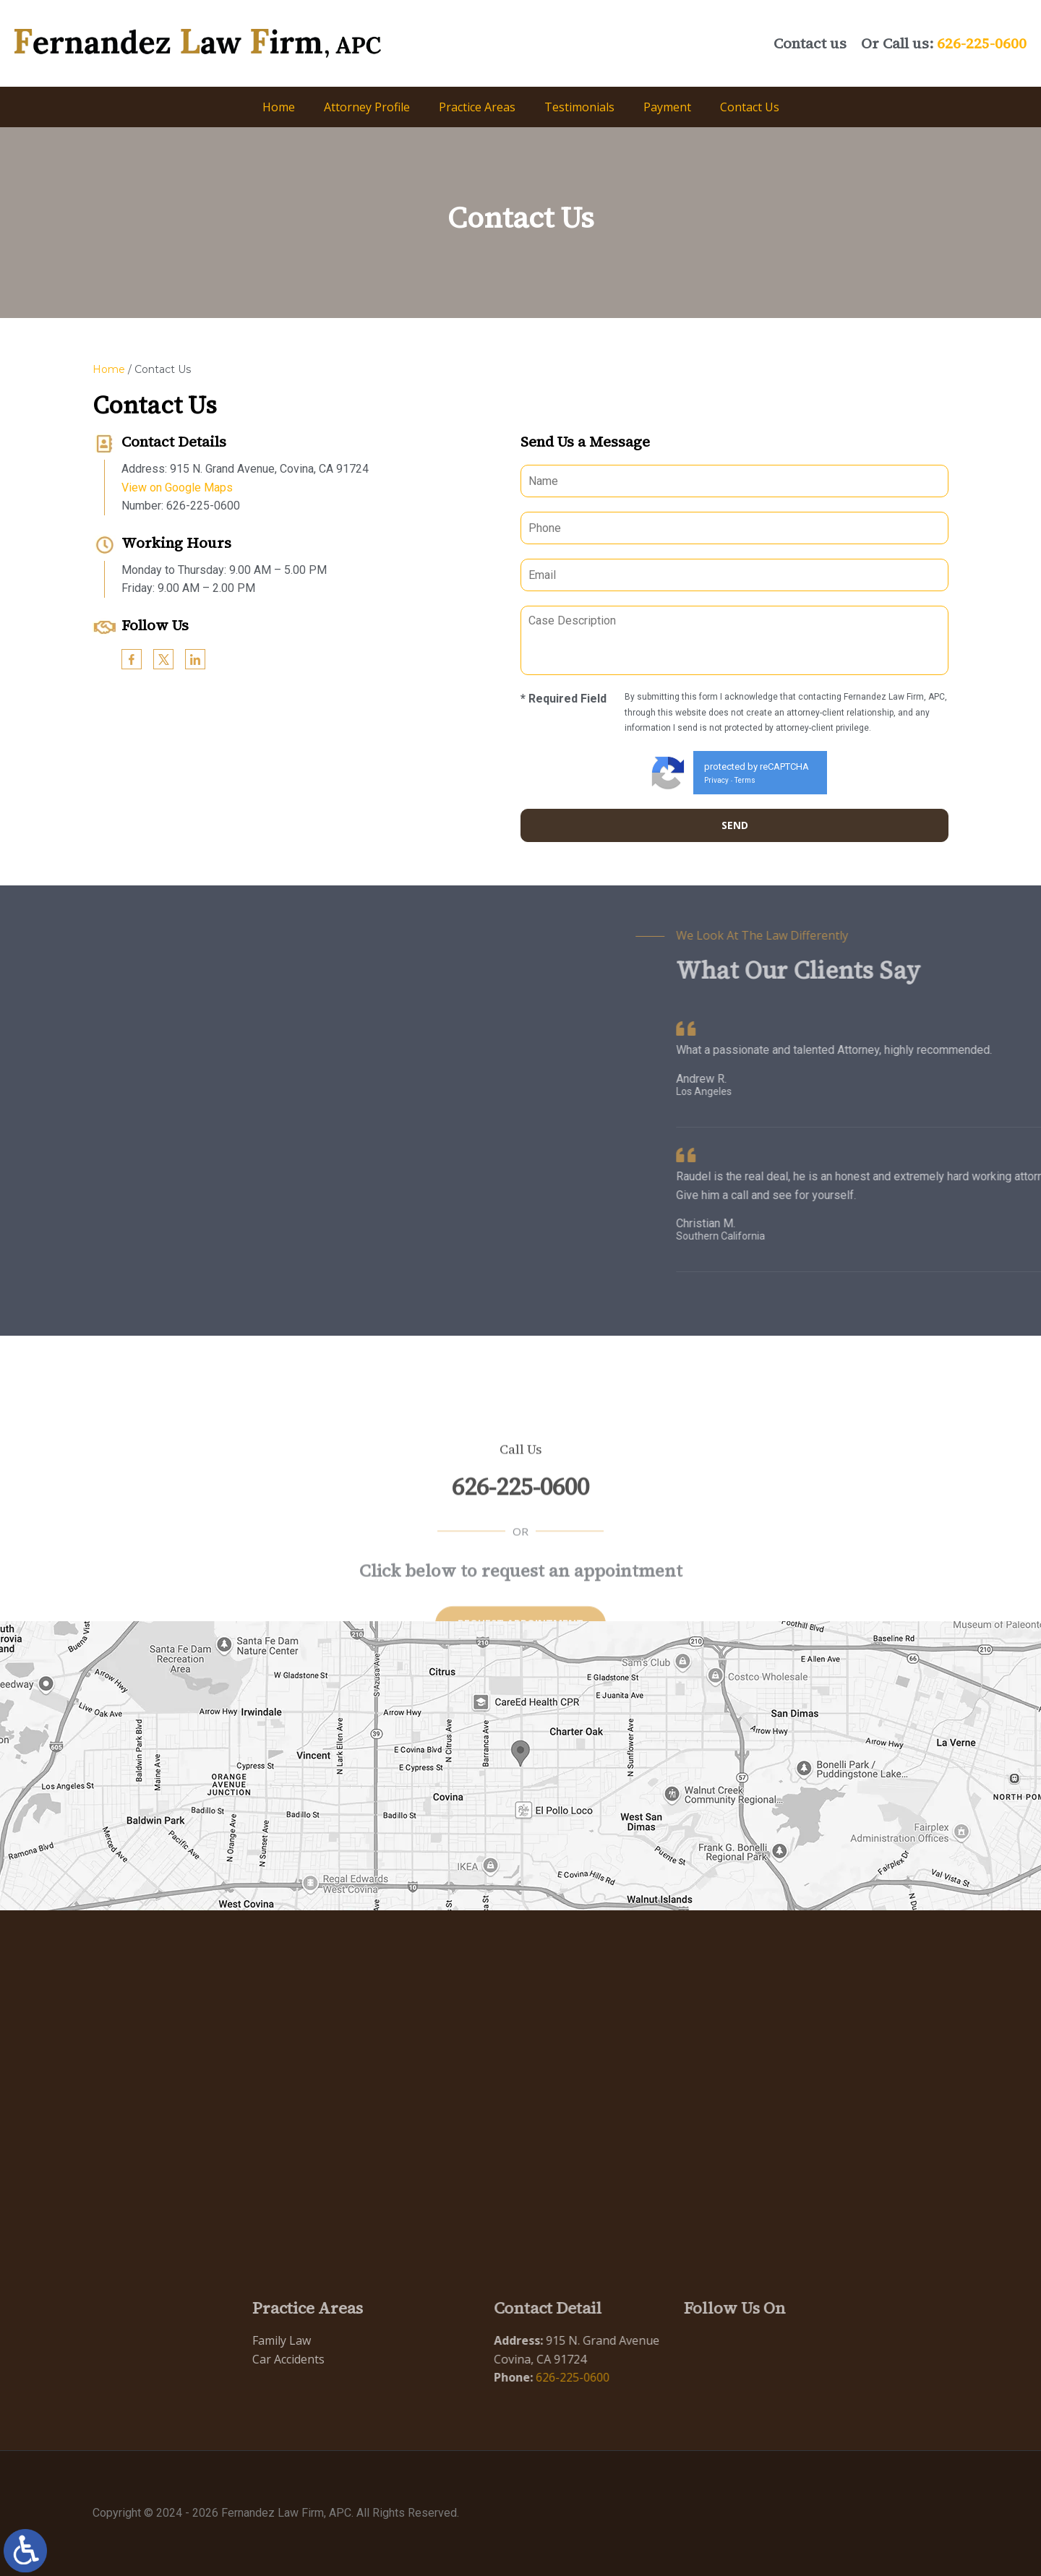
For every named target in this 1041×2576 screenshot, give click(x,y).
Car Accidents (245, 2359)
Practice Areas (477, 107)
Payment (667, 107)
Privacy (726, 780)
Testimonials (579, 107)
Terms (755, 780)
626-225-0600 (982, 43)
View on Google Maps (167, 487)
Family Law (238, 2340)
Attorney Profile (367, 107)
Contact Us (749, 107)
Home (278, 107)
